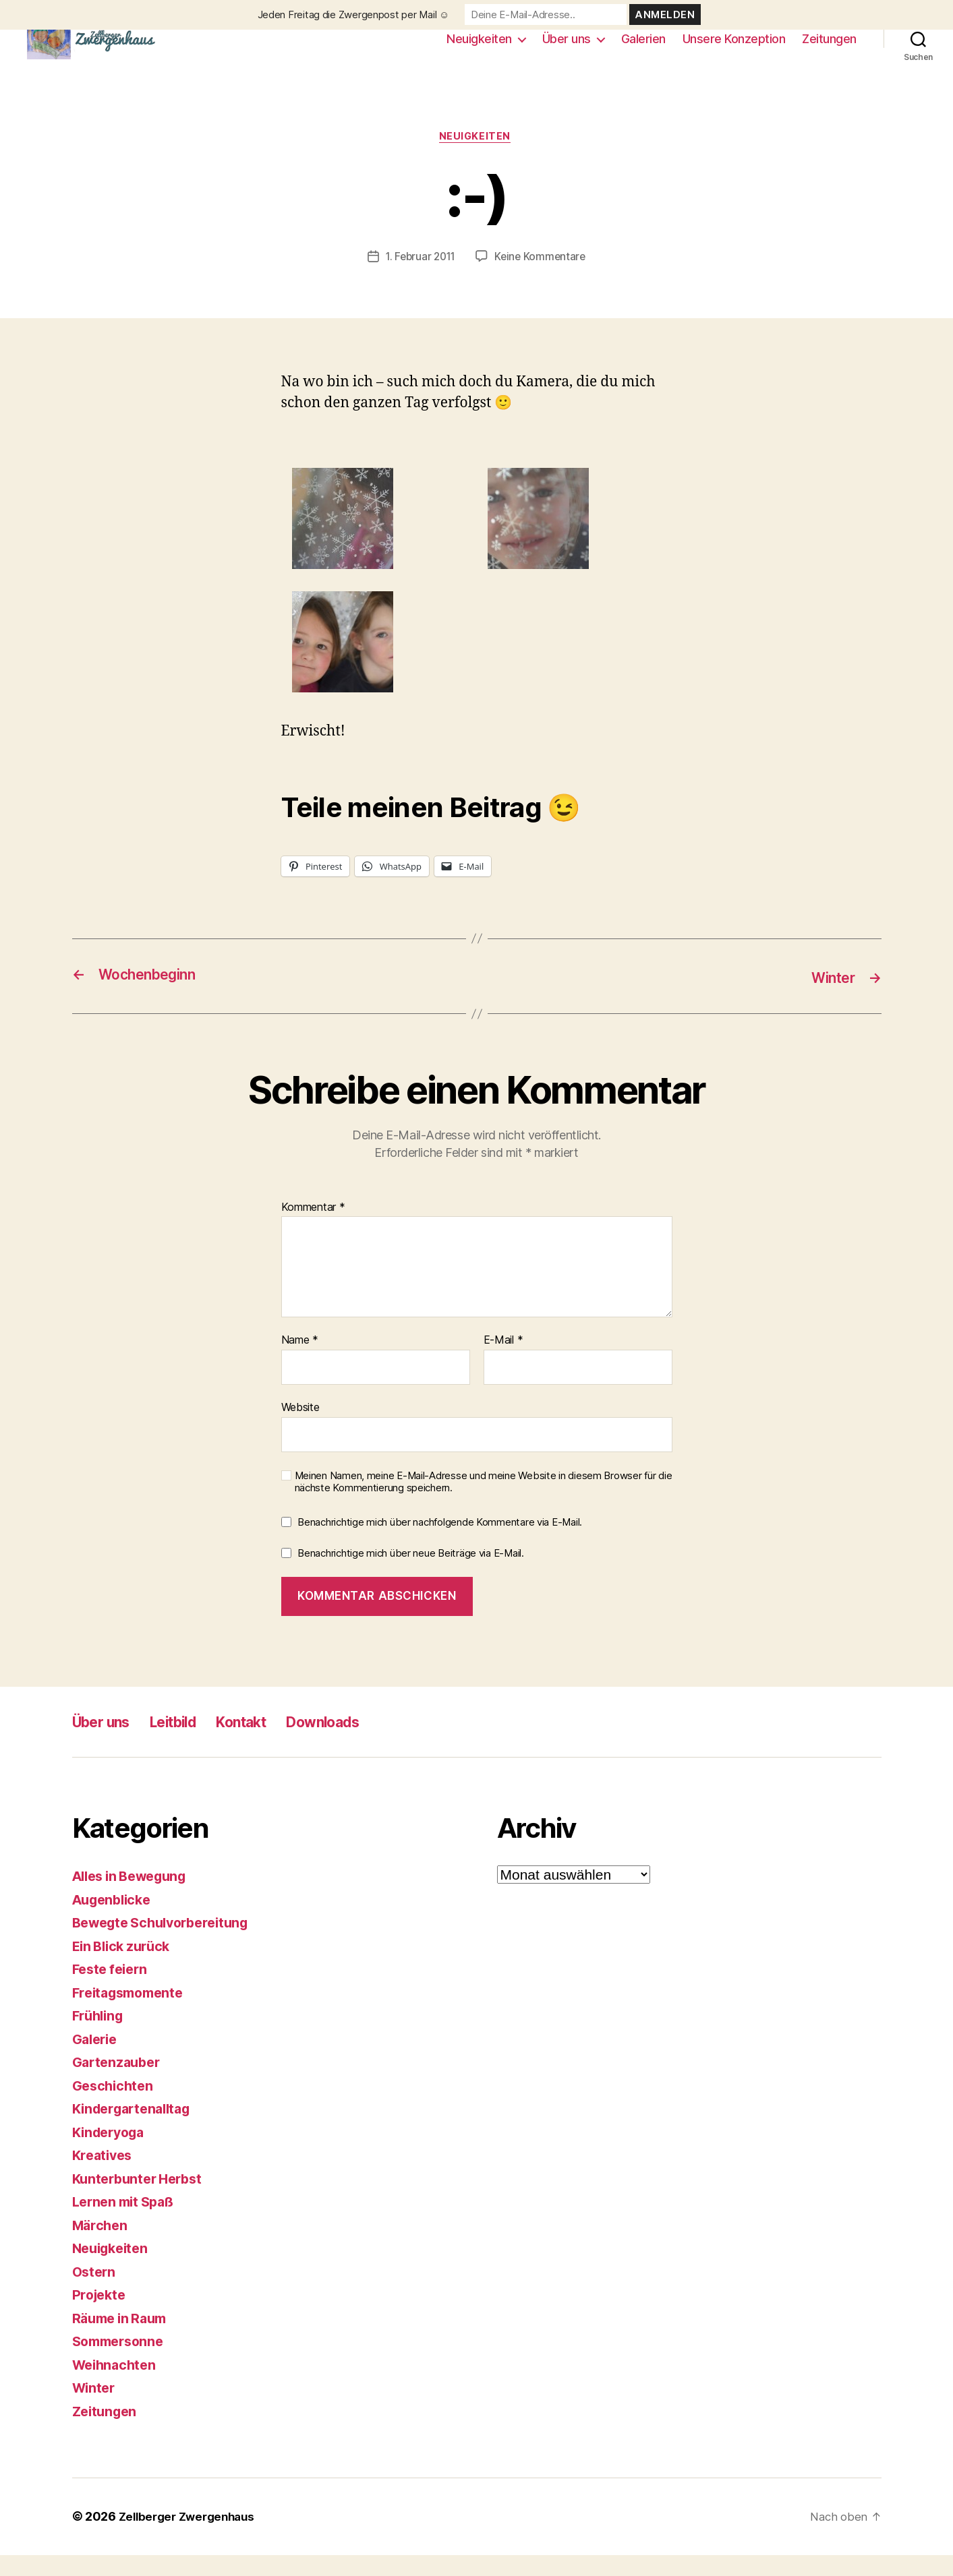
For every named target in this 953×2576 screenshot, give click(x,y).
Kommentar (313, 1229)
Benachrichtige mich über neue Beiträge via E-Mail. (410, 1574)
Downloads (358, 1743)
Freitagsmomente (132, 2014)
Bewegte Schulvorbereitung (167, 1944)
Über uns (566, 49)
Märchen (101, 2246)
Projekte (100, 2316)
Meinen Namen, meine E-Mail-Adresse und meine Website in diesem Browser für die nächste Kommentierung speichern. (483, 1503)
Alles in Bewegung (135, 1897)
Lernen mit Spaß (127, 2223)
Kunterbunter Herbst (141, 2200)
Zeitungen (829, 49)
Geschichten (115, 2107)
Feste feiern (112, 1990)
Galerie (96, 2060)
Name (299, 1362)
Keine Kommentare (542, 278)
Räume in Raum (123, 2339)
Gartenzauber (119, 2083)
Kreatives (104, 2176)
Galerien (643, 49)
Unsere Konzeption (734, 49)
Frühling (100, 2037)
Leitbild (188, 1743)
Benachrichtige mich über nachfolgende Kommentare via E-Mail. (439, 1543)
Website (300, 1428)
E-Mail (503, 1362)
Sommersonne (121, 2362)
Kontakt (266, 1743)
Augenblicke (115, 1921)
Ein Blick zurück (125, 1967)
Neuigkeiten (479, 49)
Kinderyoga (111, 2153)
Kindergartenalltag (136, 2130)
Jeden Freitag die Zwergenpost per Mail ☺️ (354, 14)
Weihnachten (116, 2386)
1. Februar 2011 (419, 278)
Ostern (95, 2293)
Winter (95, 2409)
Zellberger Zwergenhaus (191, 2538)
